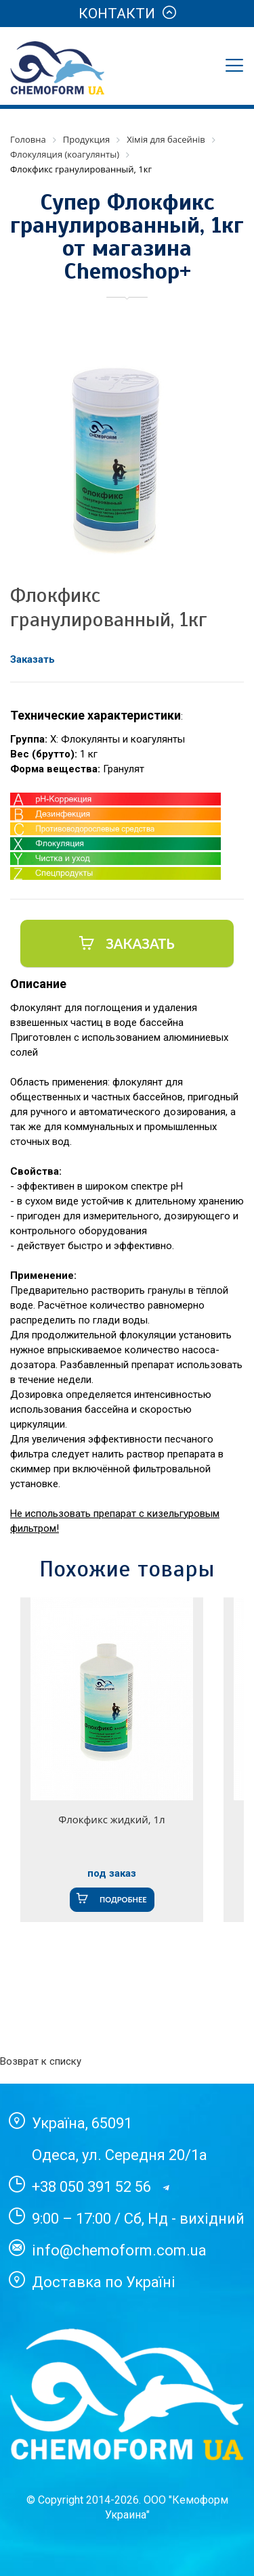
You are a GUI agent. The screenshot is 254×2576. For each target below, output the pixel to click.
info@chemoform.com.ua (119, 2250)
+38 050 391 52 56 (91, 2186)
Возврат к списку (40, 2061)
